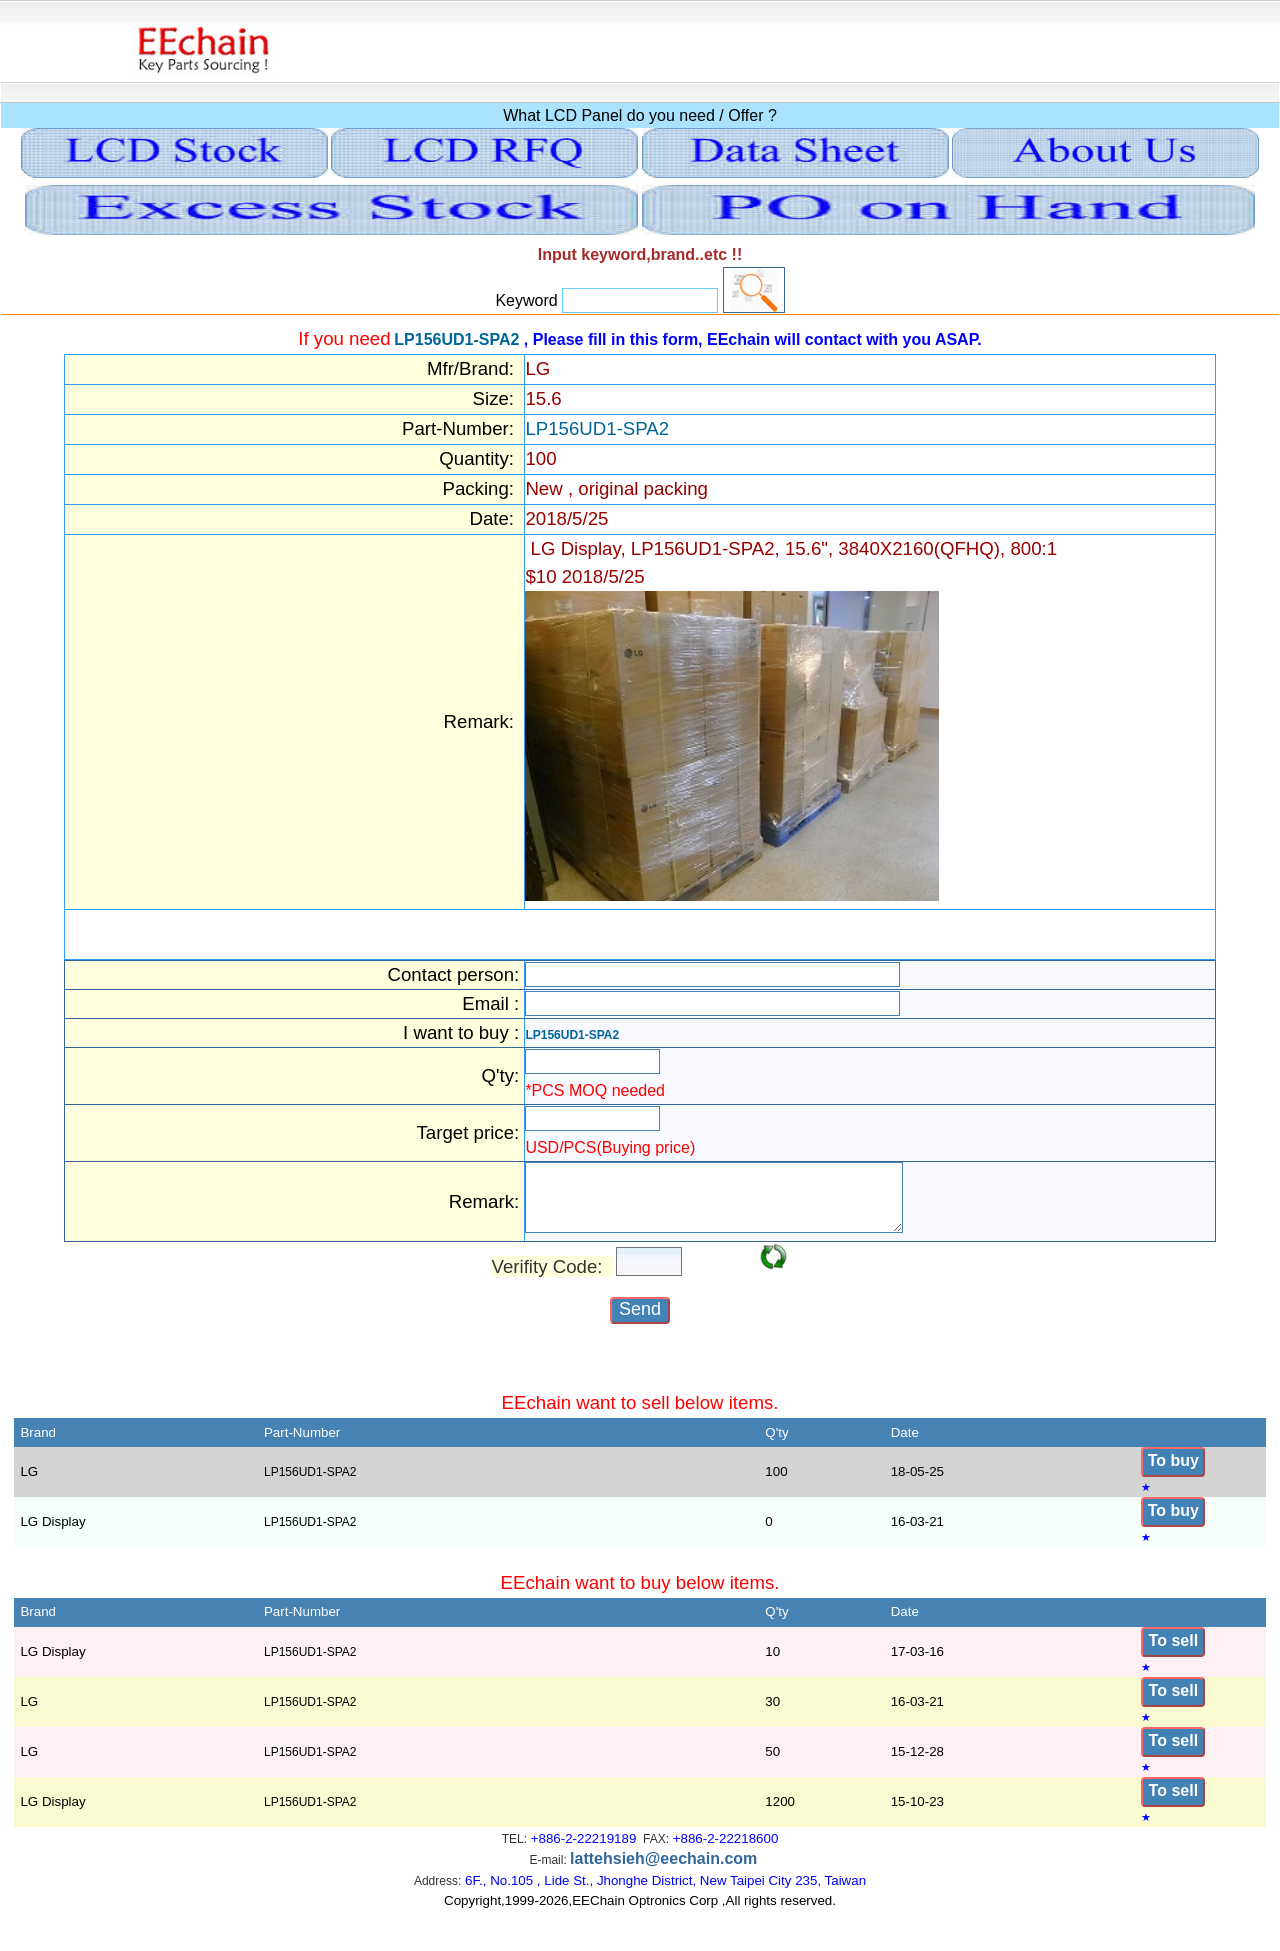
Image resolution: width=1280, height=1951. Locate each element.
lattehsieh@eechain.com (663, 1870)
